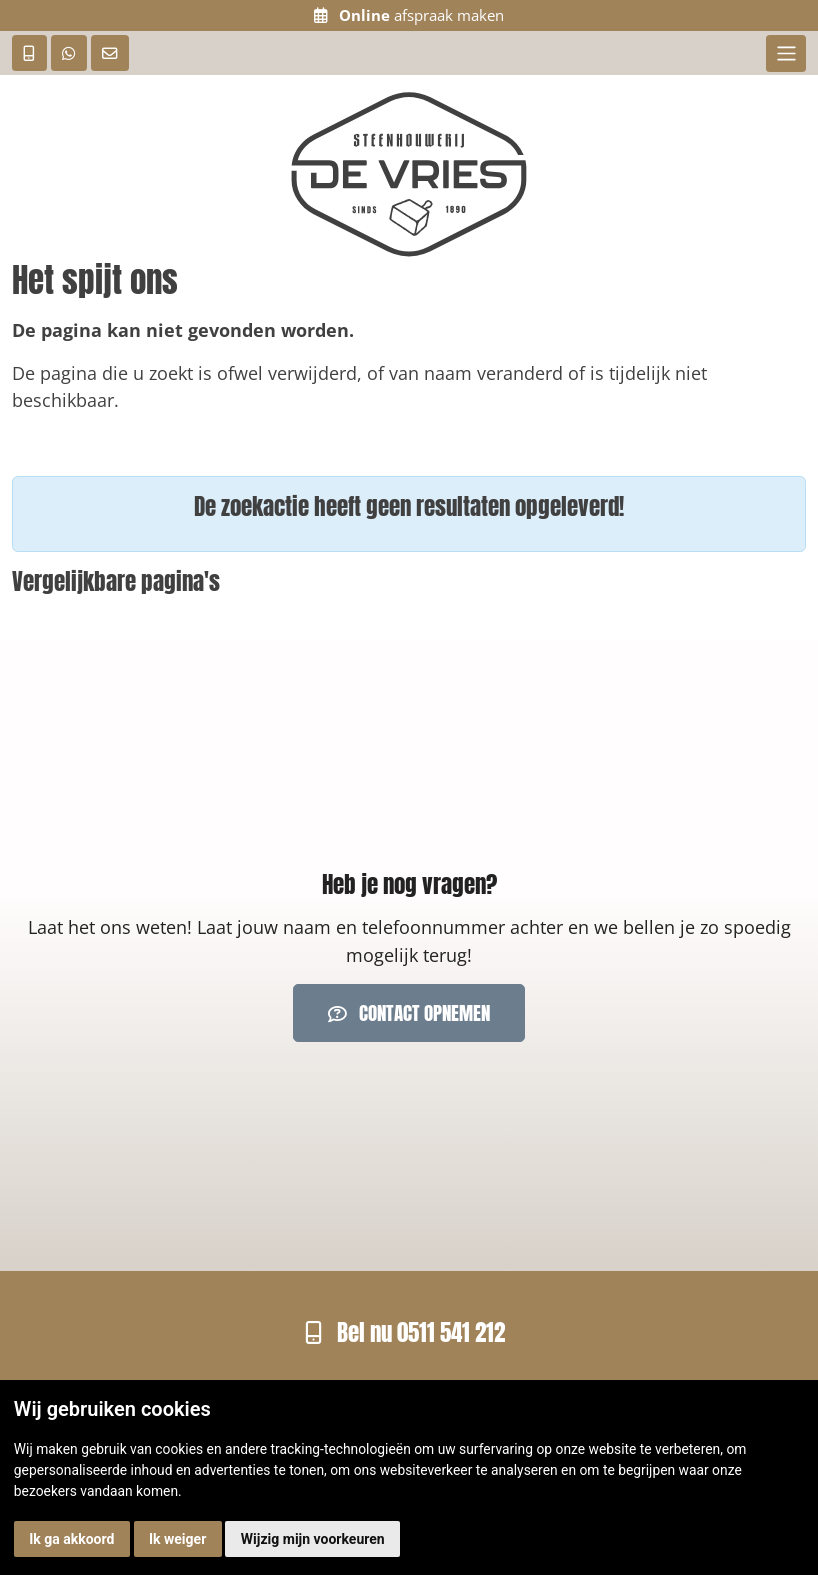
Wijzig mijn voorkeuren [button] (313, 1539)
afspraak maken (409, 15)
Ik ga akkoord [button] (71, 1539)
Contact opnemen (409, 1013)
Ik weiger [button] (177, 1539)
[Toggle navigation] (786, 53)
